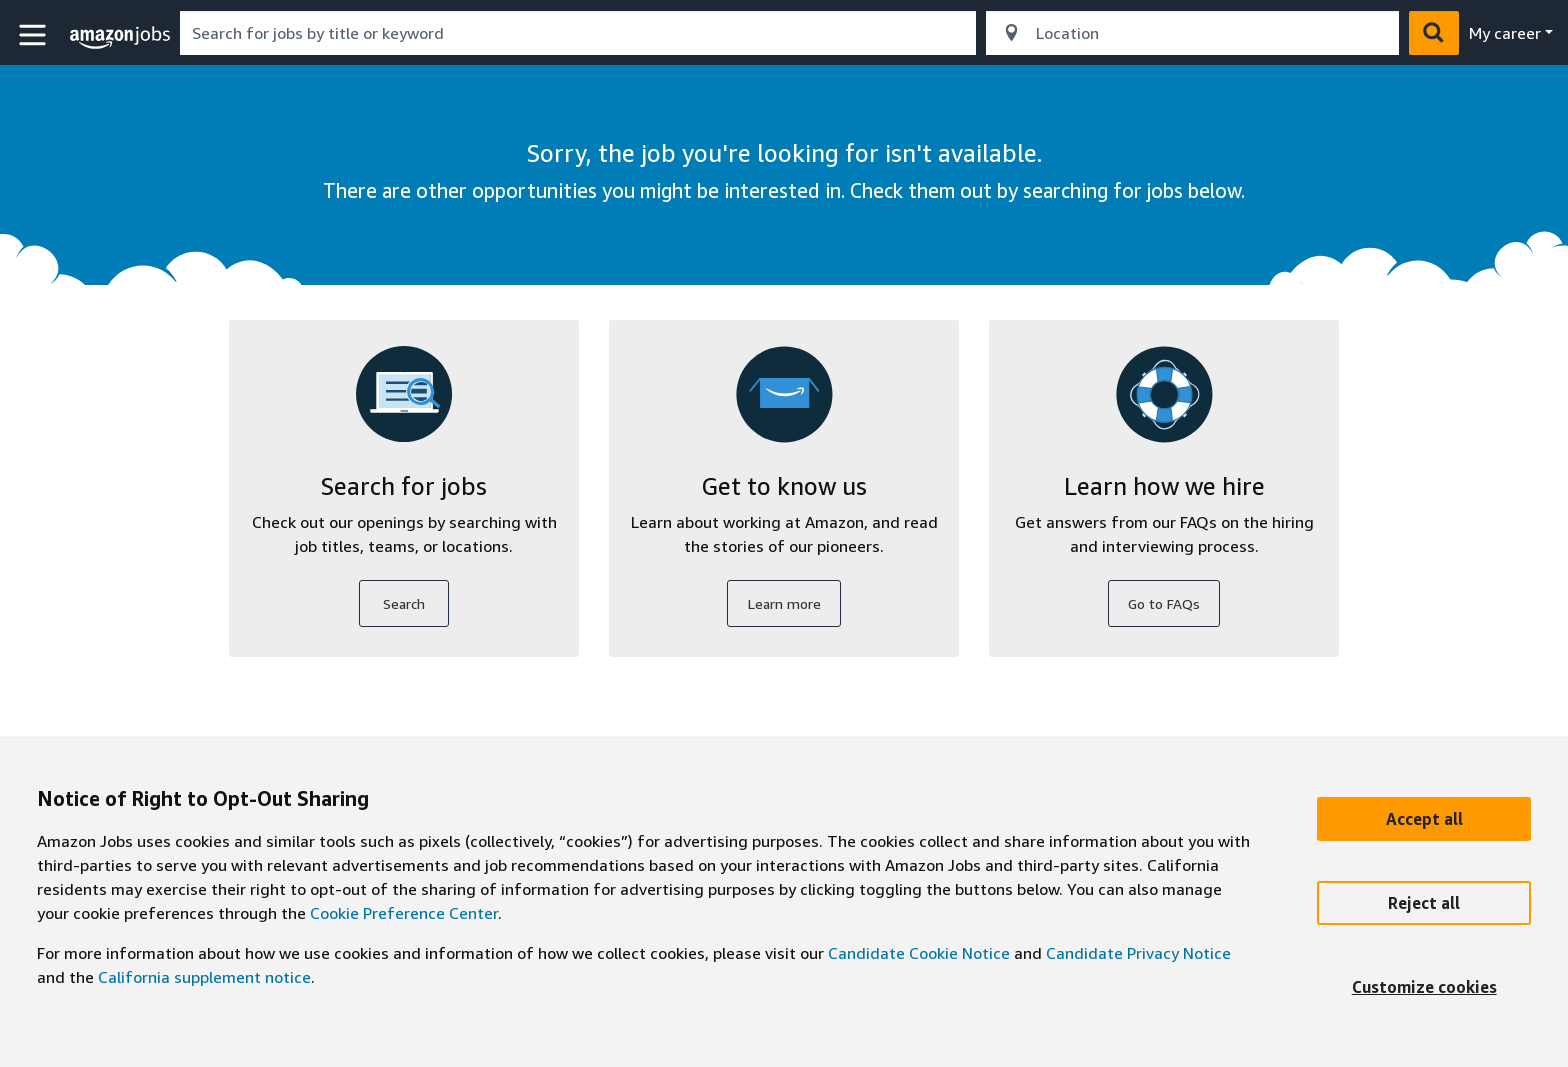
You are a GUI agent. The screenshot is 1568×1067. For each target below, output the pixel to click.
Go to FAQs (1164, 603)
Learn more (784, 603)
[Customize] (1424, 987)
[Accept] (1424, 819)
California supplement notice (204, 977)
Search (404, 603)
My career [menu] (1505, 33)
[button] (35, 35)
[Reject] (1424, 903)
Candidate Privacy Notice (1138, 953)
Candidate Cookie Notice (919, 953)
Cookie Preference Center (404, 913)
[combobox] (578, 33)
